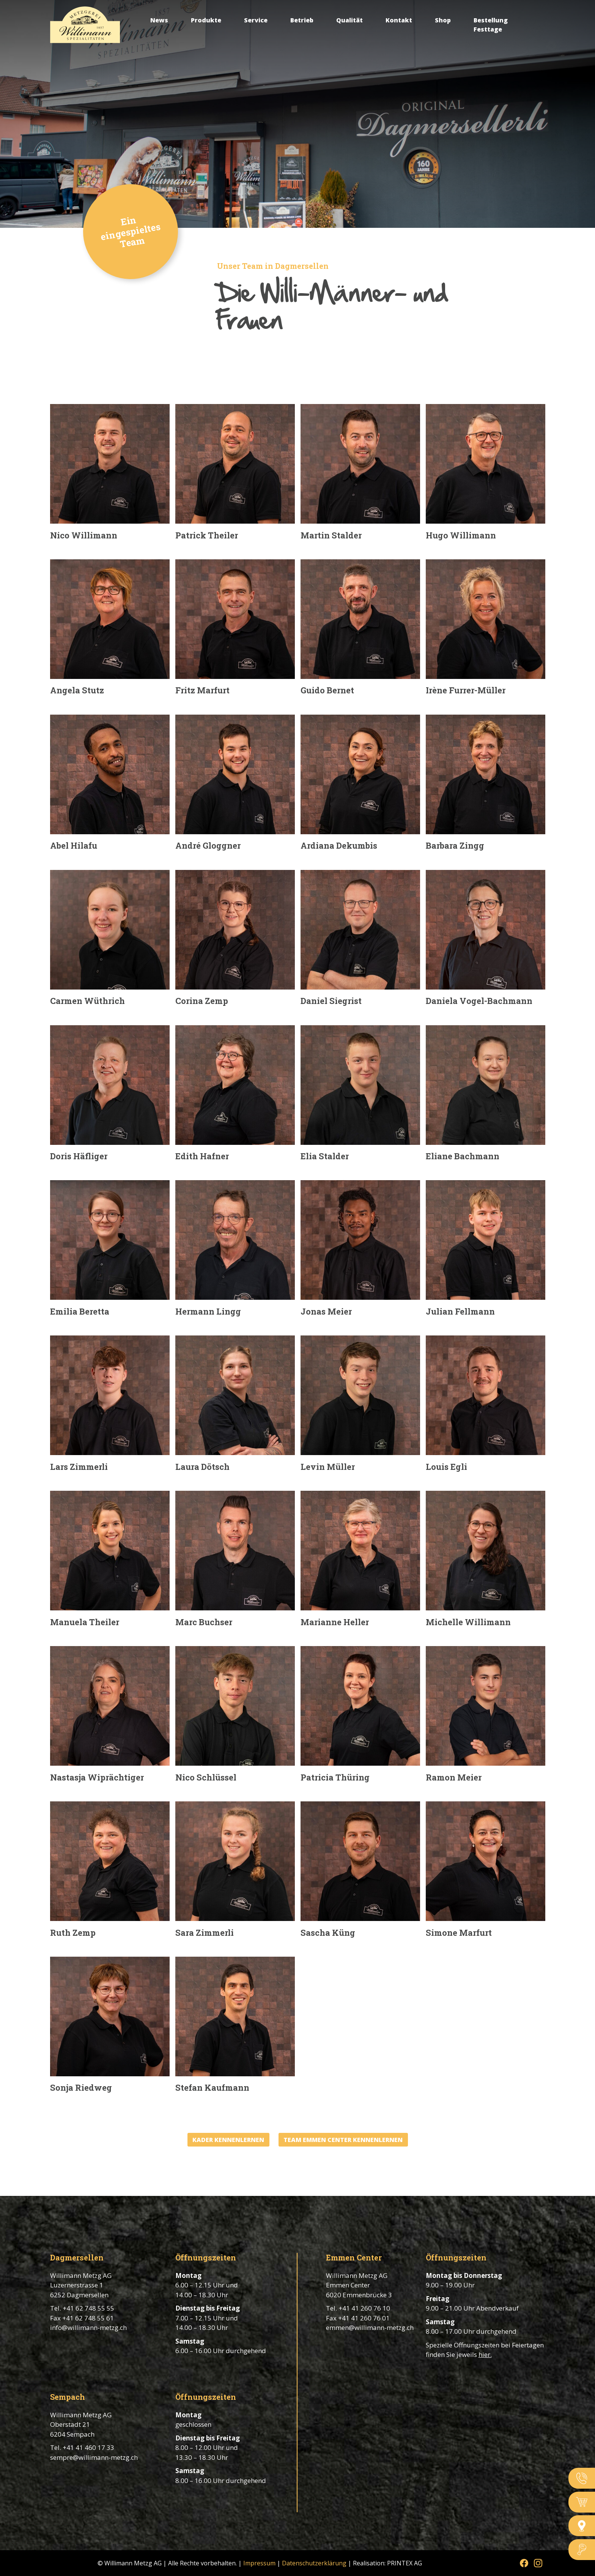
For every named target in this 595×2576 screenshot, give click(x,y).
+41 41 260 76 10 (364, 2308)
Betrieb (301, 20)
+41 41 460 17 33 (88, 2447)
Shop (443, 20)
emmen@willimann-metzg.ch (370, 2327)
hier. (485, 2354)
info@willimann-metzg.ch (88, 2327)
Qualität (349, 20)
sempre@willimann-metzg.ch (94, 2457)
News (159, 20)
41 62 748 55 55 (90, 2308)
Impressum (259, 2563)
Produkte (206, 20)
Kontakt (399, 20)
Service (256, 20)
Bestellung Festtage (491, 24)
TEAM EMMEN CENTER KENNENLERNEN (343, 2140)
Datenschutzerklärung (314, 2563)
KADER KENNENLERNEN (228, 2140)
